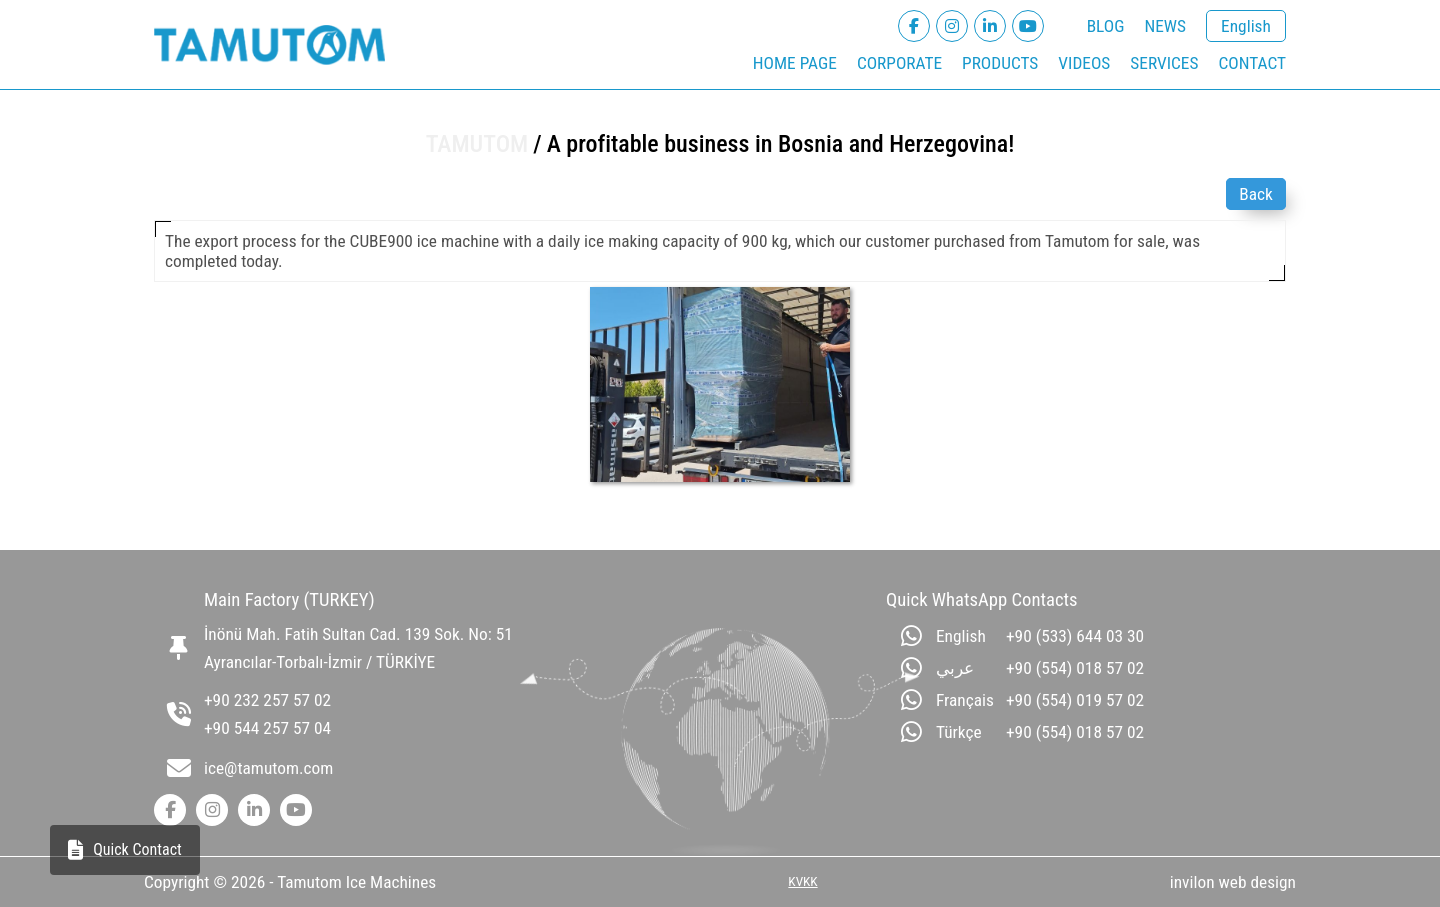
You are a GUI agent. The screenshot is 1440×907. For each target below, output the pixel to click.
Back (1256, 194)
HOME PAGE (795, 63)
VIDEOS (1084, 63)
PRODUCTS (1000, 63)
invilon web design (1233, 882)
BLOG (1106, 26)
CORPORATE (899, 63)
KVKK (802, 881)
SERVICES (1164, 63)
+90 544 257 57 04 (267, 728)
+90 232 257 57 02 (267, 700)
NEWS (1165, 26)
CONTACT (1252, 63)
